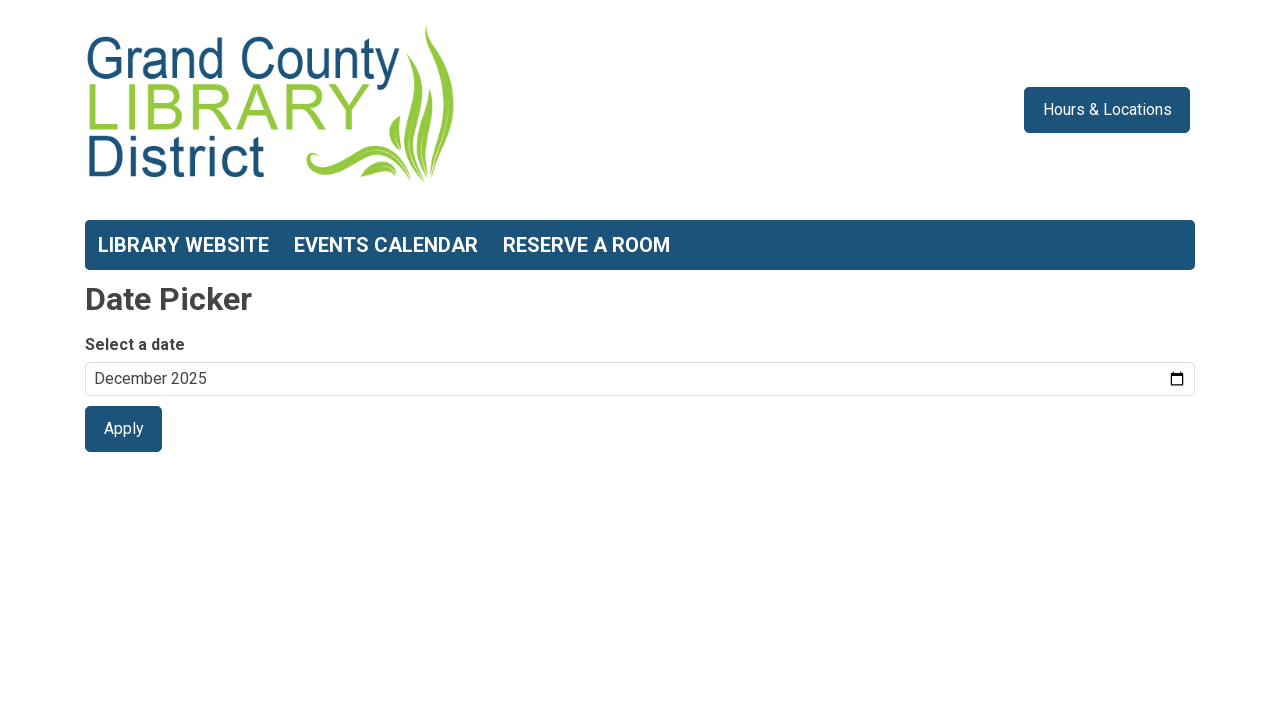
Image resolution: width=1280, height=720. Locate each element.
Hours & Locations (1107, 109)
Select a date (135, 344)
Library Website (183, 245)
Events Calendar (386, 245)
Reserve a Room (586, 245)
